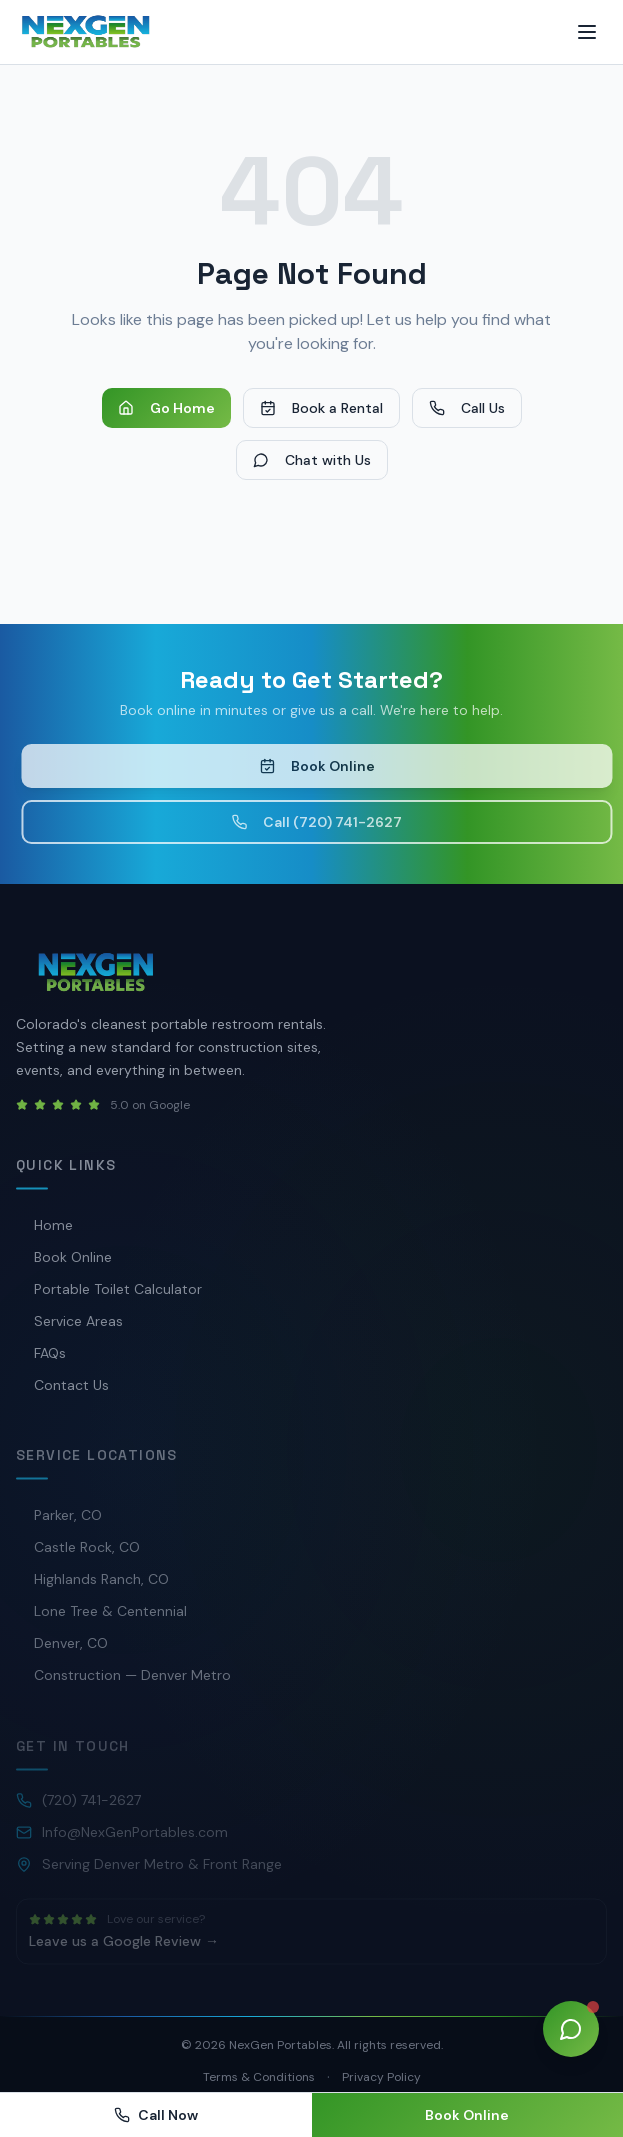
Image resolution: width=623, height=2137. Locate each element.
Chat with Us (312, 460)
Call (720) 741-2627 (322, 822)
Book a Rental (321, 408)
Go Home (166, 408)
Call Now (156, 2115)
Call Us (467, 408)
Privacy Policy (381, 2077)
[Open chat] (571, 2029)
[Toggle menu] (587, 32)
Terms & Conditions (259, 2077)
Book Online (323, 766)
